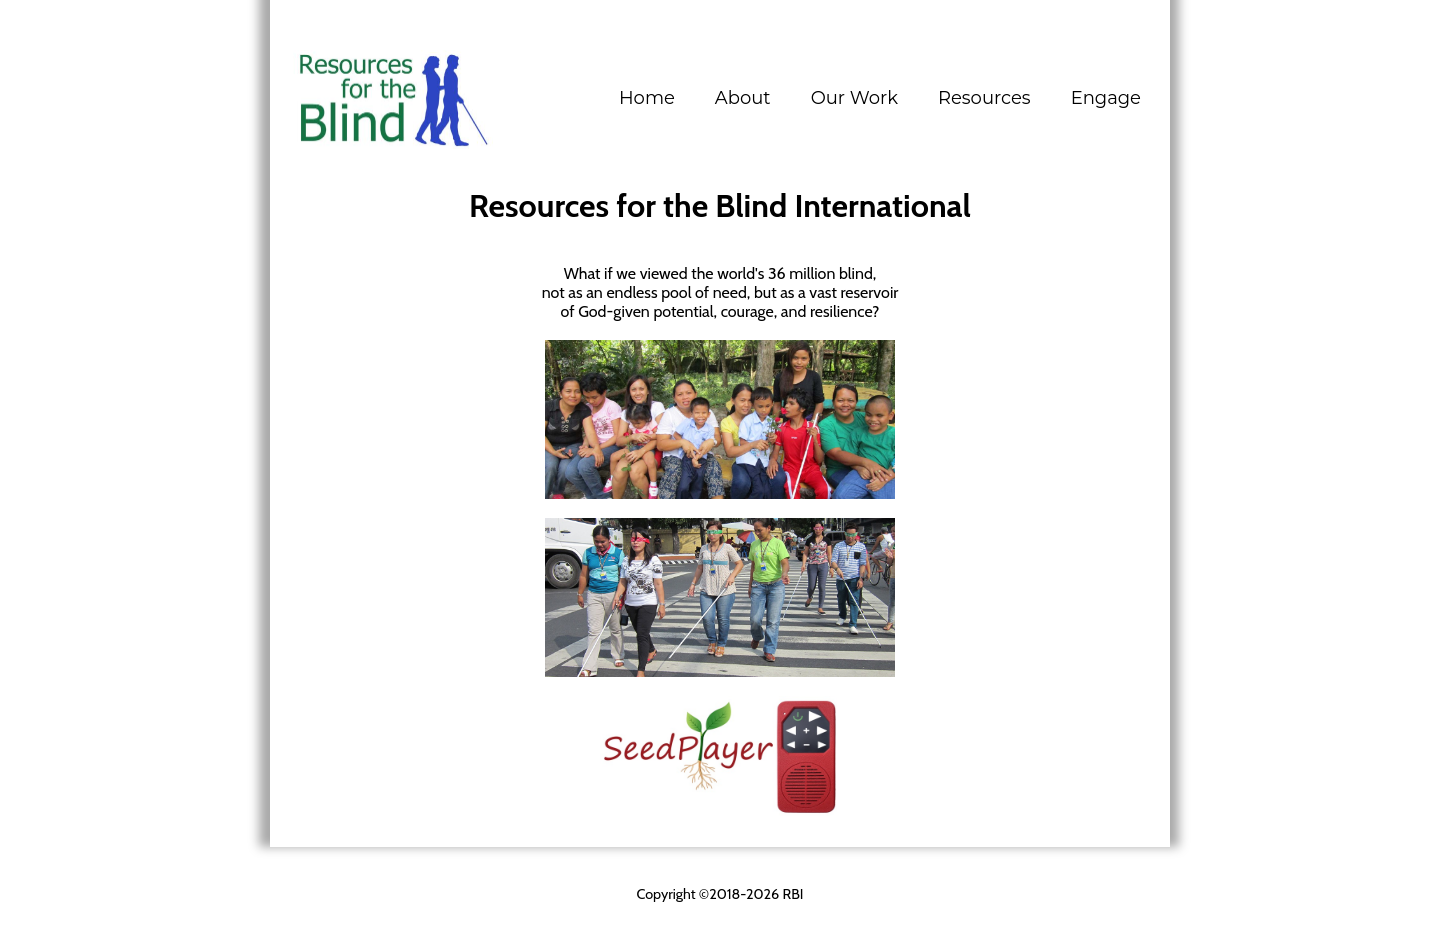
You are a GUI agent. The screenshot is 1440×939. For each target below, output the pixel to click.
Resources (984, 98)
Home (647, 98)
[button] (743, 98)
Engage (1106, 98)
